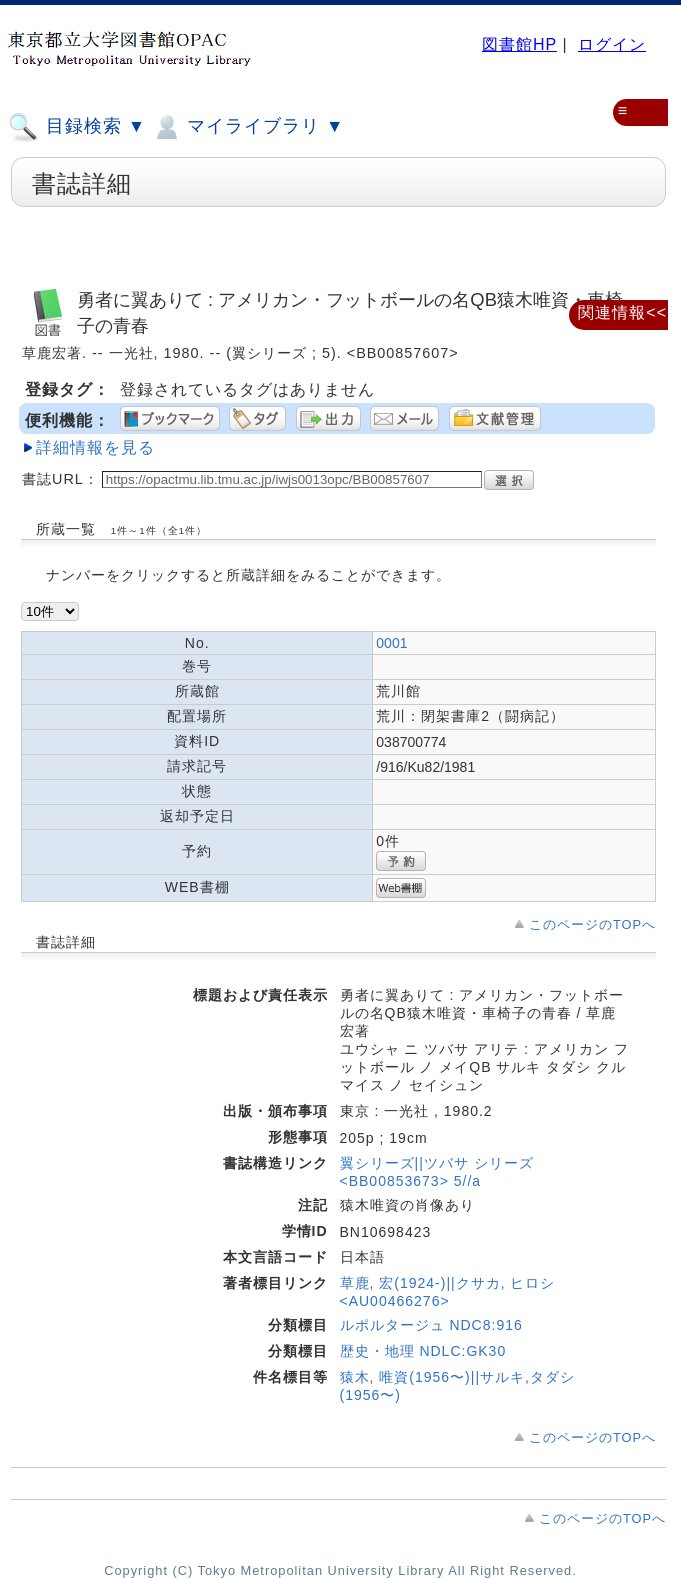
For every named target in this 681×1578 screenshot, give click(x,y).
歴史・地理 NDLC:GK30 (423, 1351)
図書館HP (519, 44)
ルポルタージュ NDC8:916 (431, 1325)
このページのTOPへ (592, 924)
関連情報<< (622, 312)
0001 (391, 643)
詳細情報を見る (95, 447)
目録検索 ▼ (77, 127)
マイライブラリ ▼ (247, 127)
